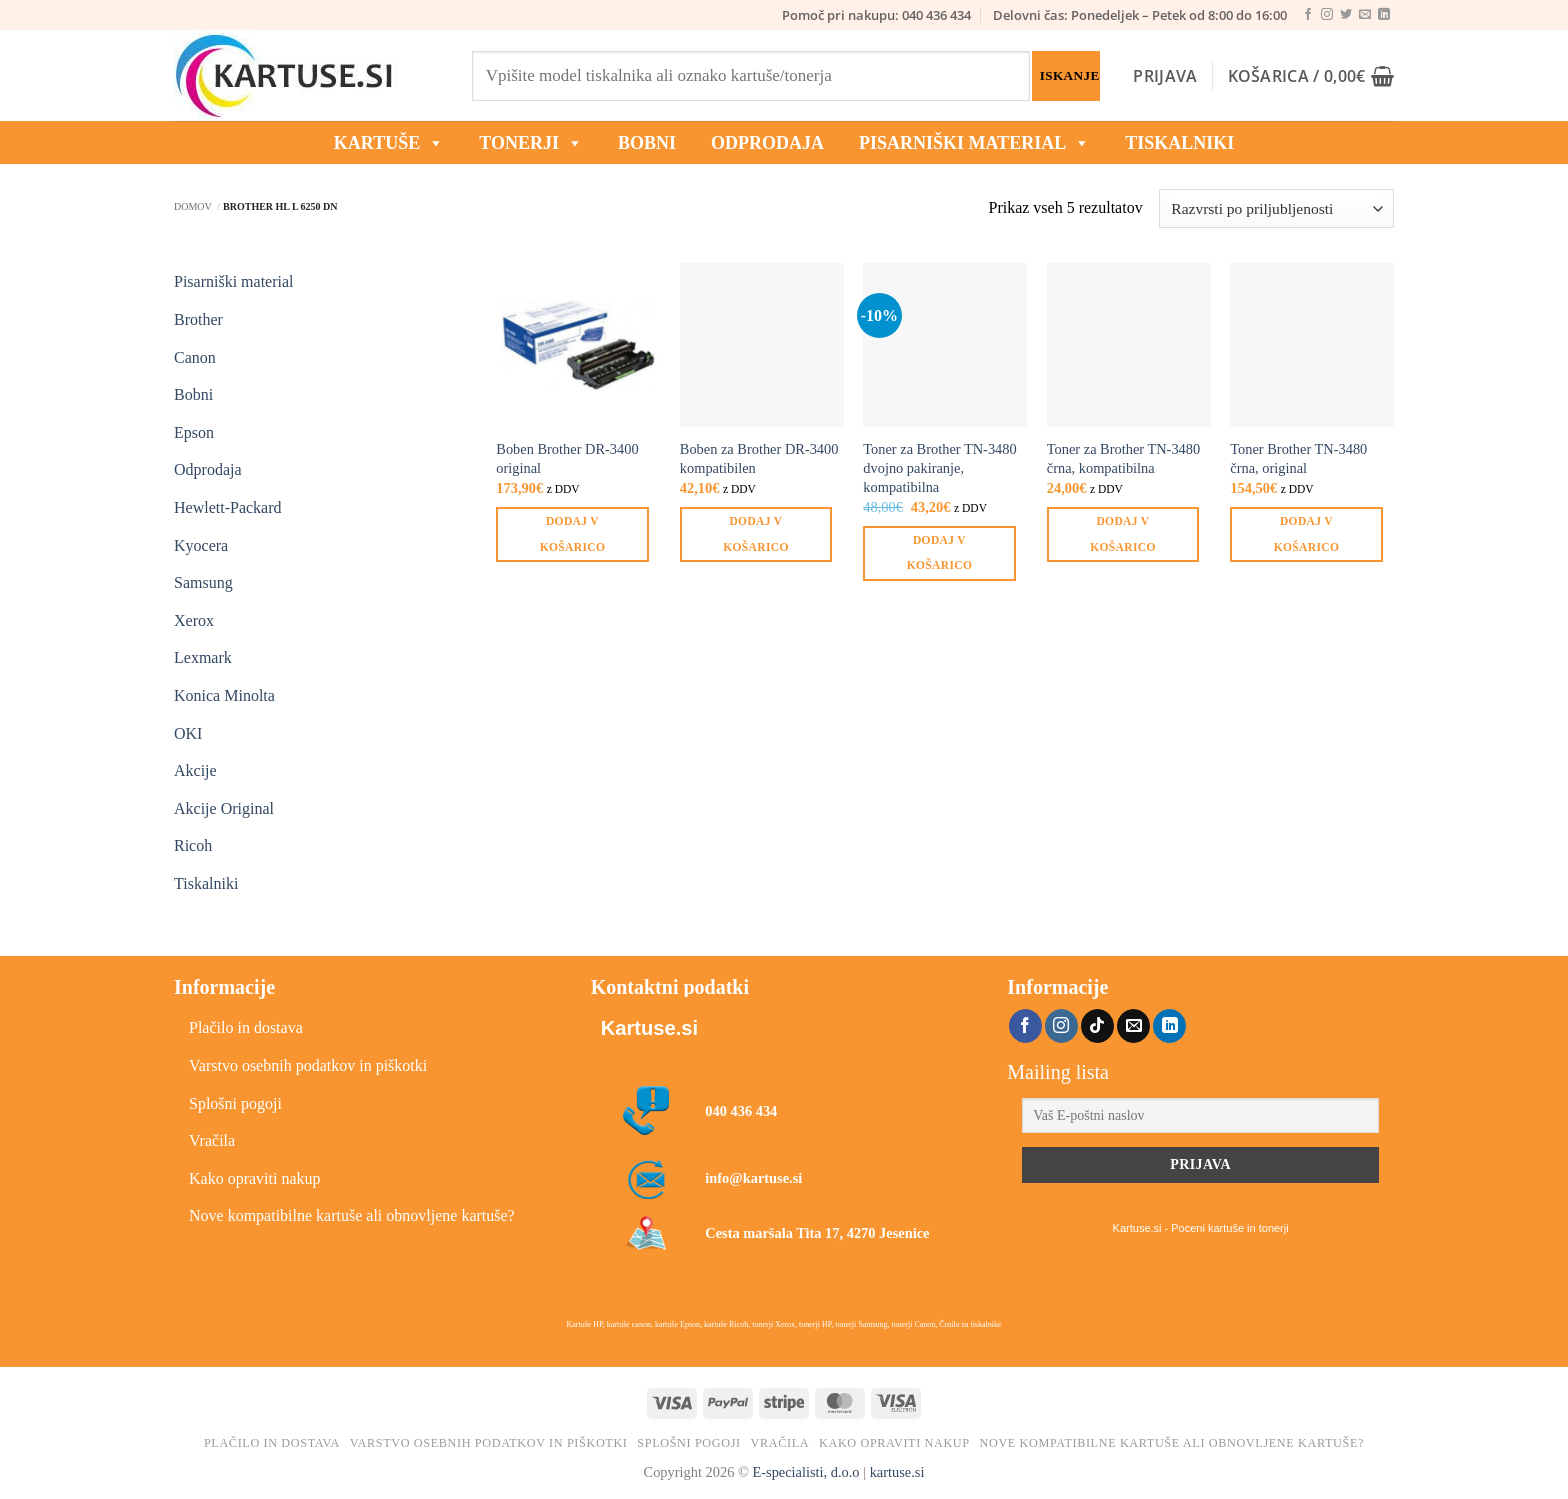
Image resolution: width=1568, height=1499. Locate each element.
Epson (194, 432)
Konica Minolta (224, 695)
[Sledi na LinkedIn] (1384, 15)
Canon (195, 357)
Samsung (203, 582)
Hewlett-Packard (228, 507)
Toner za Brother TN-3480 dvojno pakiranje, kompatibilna (939, 467)
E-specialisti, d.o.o (805, 1472)
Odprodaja (208, 469)
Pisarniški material (974, 143)
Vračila (212, 1140)
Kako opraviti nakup (255, 1178)
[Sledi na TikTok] (1097, 1026)
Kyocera (201, 545)
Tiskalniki (1179, 143)
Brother (198, 319)
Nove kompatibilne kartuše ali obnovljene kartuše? (352, 1215)
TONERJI (531, 143)
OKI (188, 733)
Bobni (193, 394)
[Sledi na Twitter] (1346, 15)
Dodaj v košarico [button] (572, 533)
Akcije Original (224, 808)
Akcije (195, 770)
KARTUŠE (389, 143)
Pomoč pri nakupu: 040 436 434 (876, 15)
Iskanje (1070, 75)
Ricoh (193, 845)
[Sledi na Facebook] (1308, 15)
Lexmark (203, 657)
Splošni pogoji (235, 1103)
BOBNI (647, 143)
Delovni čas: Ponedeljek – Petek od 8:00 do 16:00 (1140, 15)
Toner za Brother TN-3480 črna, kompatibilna (1123, 458)
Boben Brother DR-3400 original (567, 458)
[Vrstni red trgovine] (1276, 208)
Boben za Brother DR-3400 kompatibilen (759, 458)
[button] (1165, 76)
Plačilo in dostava (246, 1027)
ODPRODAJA (767, 143)
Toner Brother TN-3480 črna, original (1298, 458)
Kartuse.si (649, 1028)
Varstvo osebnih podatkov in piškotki (308, 1065)
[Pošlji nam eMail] (1365, 15)
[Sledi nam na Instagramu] (1327, 15)
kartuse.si (897, 1472)
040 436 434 (741, 1111)
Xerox (194, 620)
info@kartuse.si (753, 1178)
